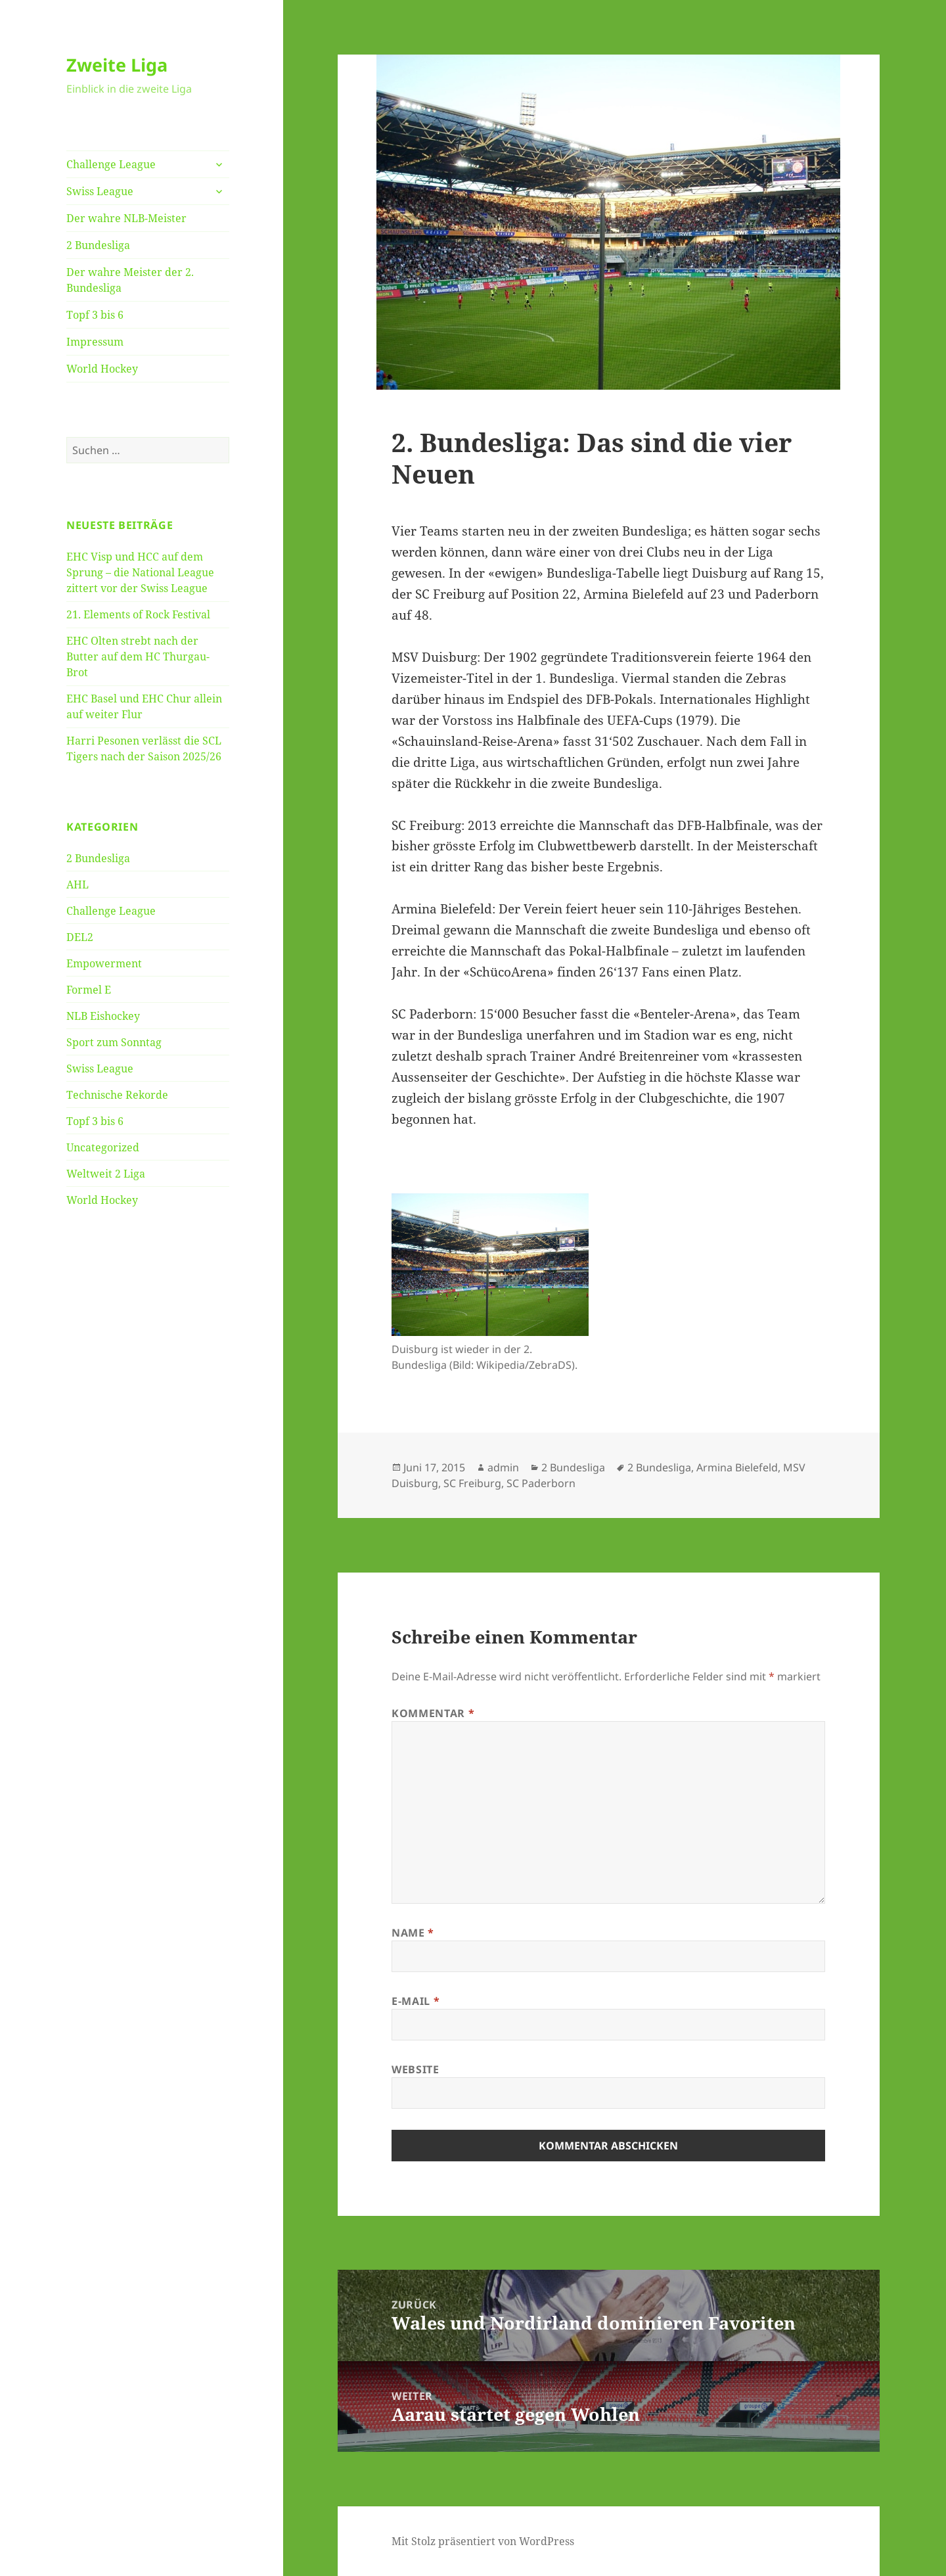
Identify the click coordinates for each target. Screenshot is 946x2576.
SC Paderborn (541, 1483)
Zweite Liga (117, 65)
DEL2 (79, 937)
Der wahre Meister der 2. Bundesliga (130, 280)
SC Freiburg (472, 1483)
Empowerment (104, 963)
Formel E (88, 989)
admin (503, 1467)
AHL (77, 884)
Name (413, 1932)
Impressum (95, 341)
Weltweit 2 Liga (105, 1173)
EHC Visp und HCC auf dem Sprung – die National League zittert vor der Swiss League (140, 572)
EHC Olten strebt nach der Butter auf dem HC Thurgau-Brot (138, 656)
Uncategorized (102, 1147)
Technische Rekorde (117, 1095)
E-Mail (415, 2001)
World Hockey (102, 368)
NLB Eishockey (103, 1016)
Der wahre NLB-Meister (126, 218)
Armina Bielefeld (737, 1467)
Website (415, 2069)
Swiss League (99, 191)
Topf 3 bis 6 (95, 315)
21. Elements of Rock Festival (138, 614)
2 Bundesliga (98, 245)
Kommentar (433, 1713)
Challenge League (111, 164)
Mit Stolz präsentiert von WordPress (483, 2541)
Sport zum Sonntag (114, 1042)
